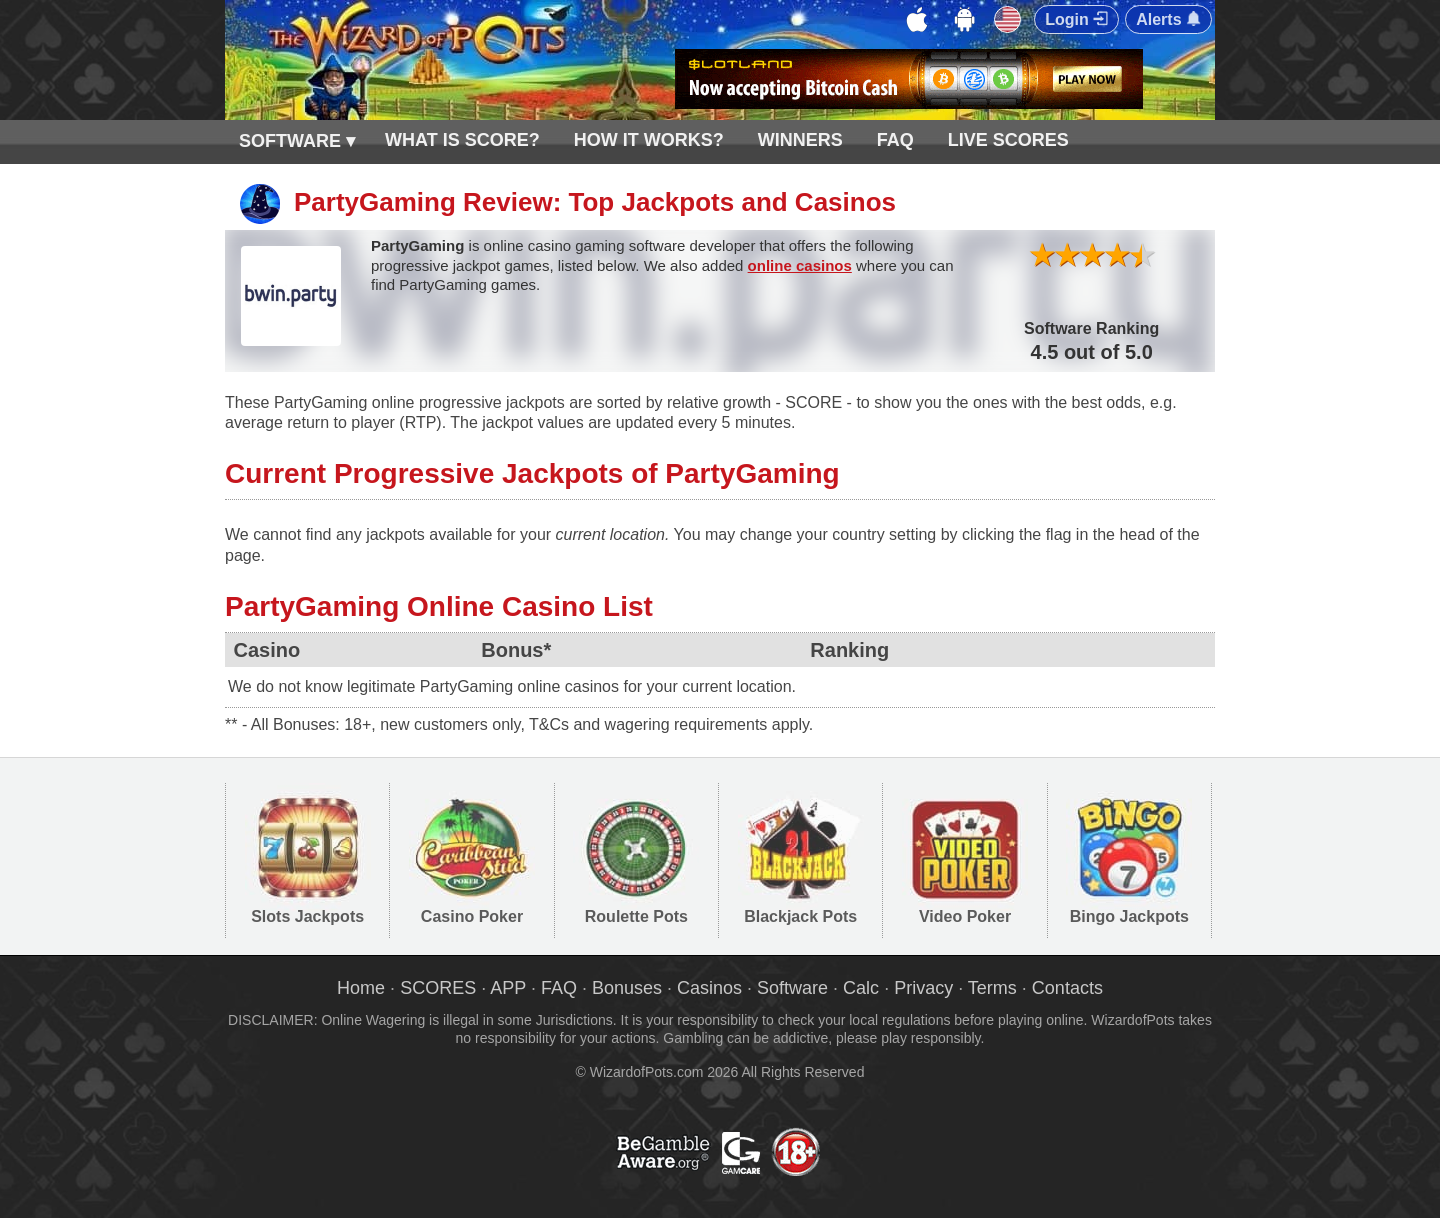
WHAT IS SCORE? (462, 140)
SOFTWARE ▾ (297, 141)
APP (508, 988)
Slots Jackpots (307, 916)
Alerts (1168, 19)
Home (361, 988)
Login (1076, 19)
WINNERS (800, 140)
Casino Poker (472, 916)
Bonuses (627, 988)
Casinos (709, 988)
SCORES (438, 988)
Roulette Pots (636, 916)
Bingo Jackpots (1129, 916)
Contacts (1067, 988)
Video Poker (965, 916)
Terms (992, 988)
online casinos (800, 265)
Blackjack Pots (800, 916)
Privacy (923, 988)
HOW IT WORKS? (649, 140)
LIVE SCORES (1008, 140)
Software (792, 988)
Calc (861, 988)
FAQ (895, 140)
